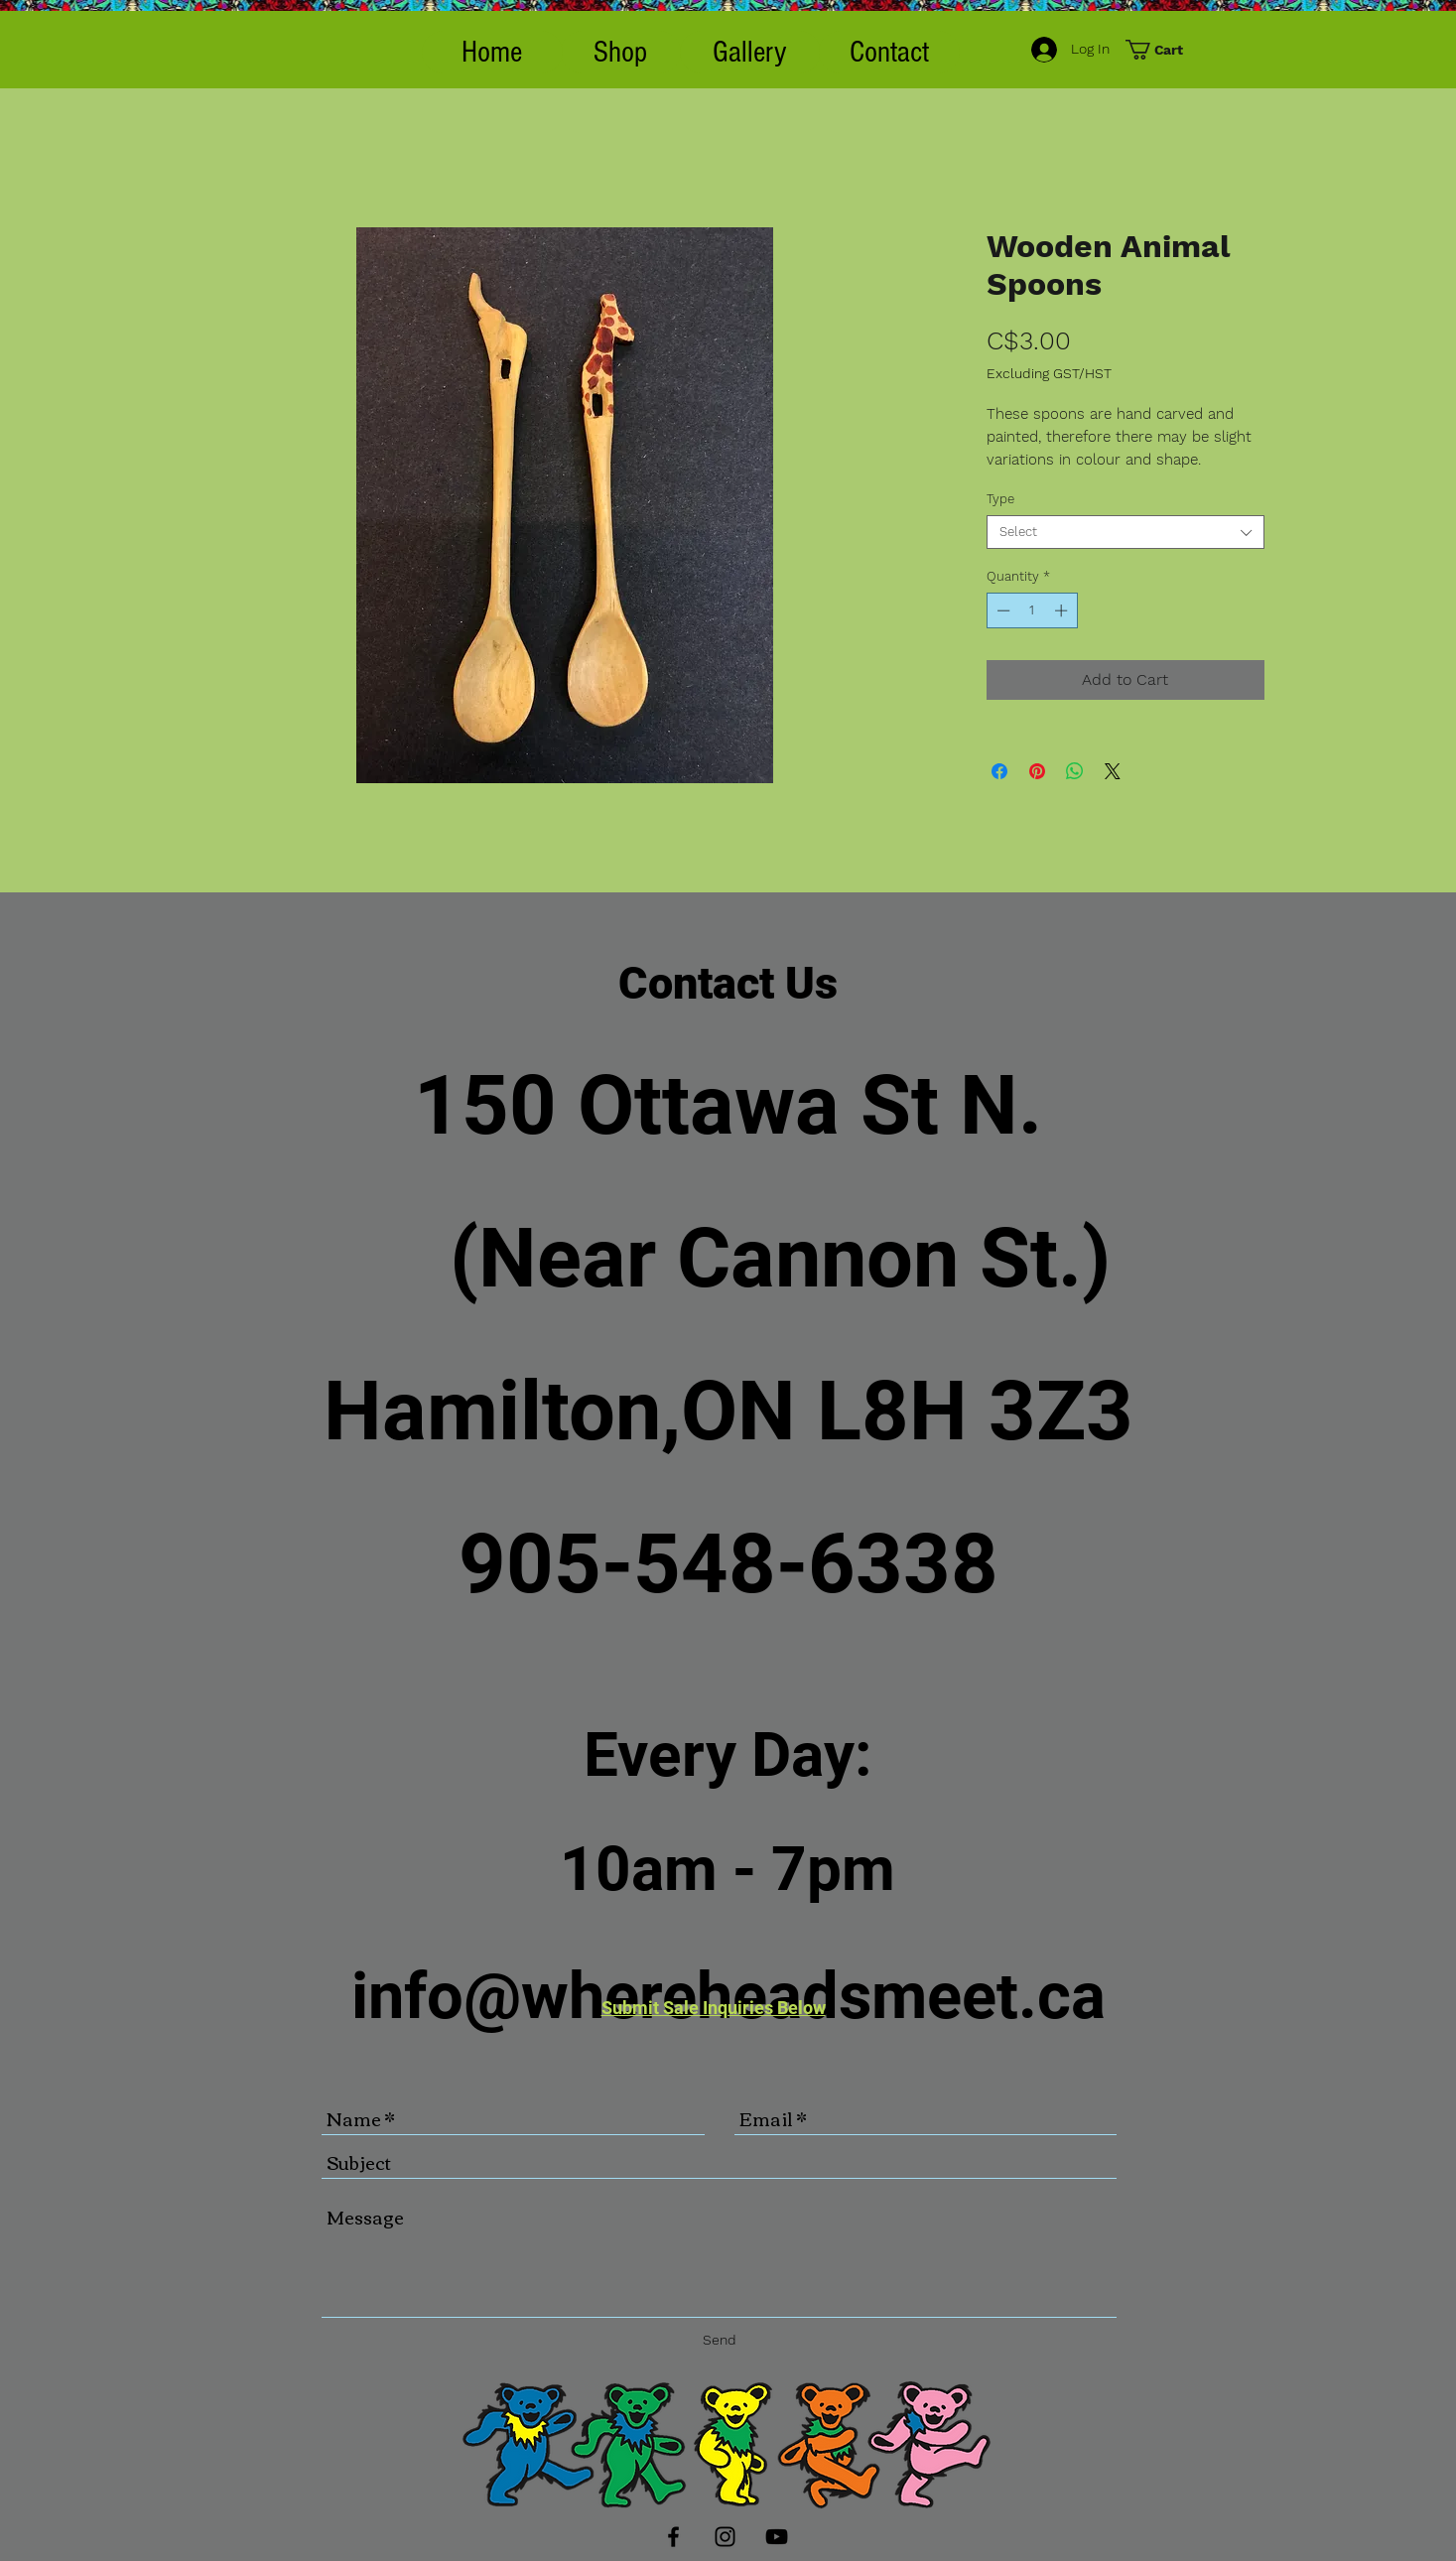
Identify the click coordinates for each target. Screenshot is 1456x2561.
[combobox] (1125, 532)
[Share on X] (1113, 771)
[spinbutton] (1031, 610)
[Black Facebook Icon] (673, 2536)
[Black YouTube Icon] (776, 2536)
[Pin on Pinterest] (1037, 771)
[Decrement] (1001, 610)
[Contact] (889, 52)
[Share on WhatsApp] (1075, 771)
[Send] (719, 2340)
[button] (621, 52)
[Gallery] (750, 52)
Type (1000, 498)
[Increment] (1063, 610)
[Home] (492, 52)
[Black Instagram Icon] (725, 2536)
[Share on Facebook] (999, 771)
